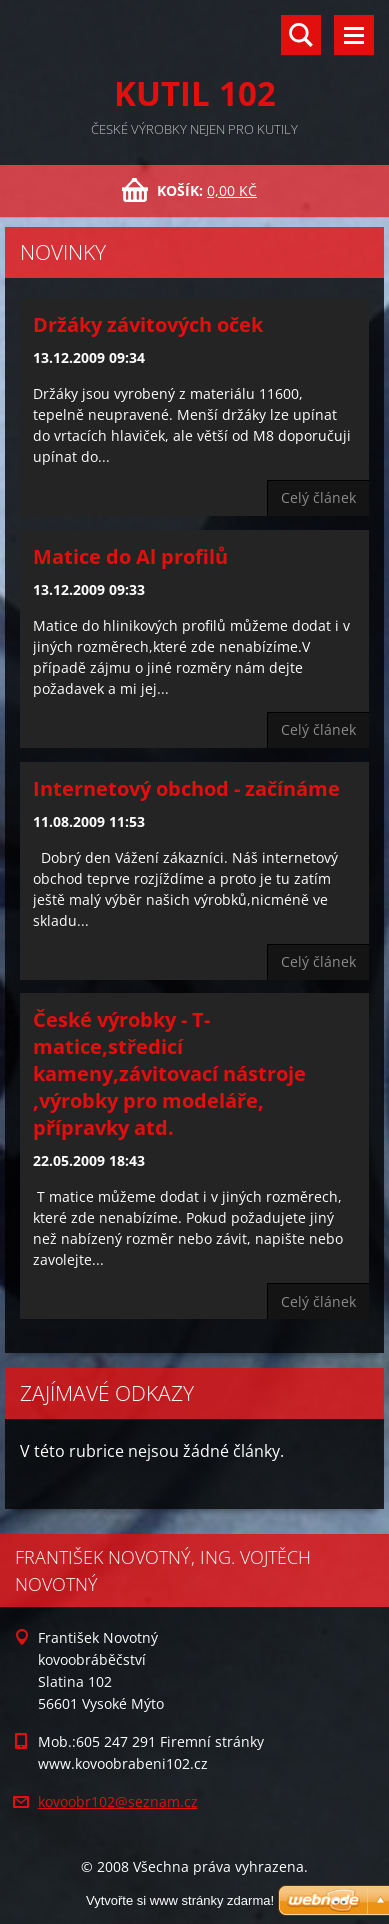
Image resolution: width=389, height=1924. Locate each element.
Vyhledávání (301, 35)
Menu (354, 35)
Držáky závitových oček (148, 324)
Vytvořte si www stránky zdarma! (180, 1900)
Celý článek (318, 497)
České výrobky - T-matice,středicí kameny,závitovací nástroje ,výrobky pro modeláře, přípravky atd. (169, 1073)
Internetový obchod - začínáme (186, 788)
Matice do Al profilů (130, 556)
